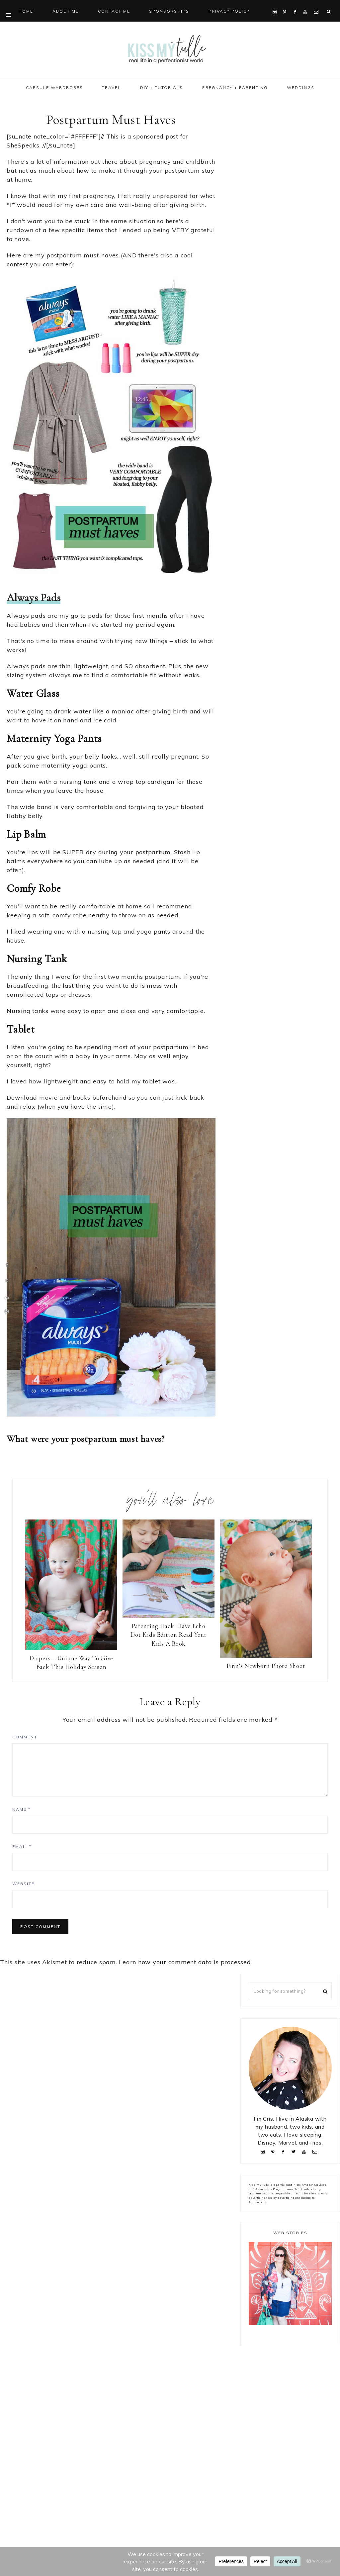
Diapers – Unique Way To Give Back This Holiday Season (71, 1662)
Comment (24, 1736)
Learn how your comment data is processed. (185, 1962)
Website (23, 1883)
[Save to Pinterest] (6, 1281)
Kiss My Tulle (170, 49)
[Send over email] (6, 1298)
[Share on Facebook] (6, 1264)
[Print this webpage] (6, 1311)
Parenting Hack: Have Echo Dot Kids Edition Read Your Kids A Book (168, 1634)
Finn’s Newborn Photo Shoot (265, 1666)
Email (22, 1846)
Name (21, 1809)
